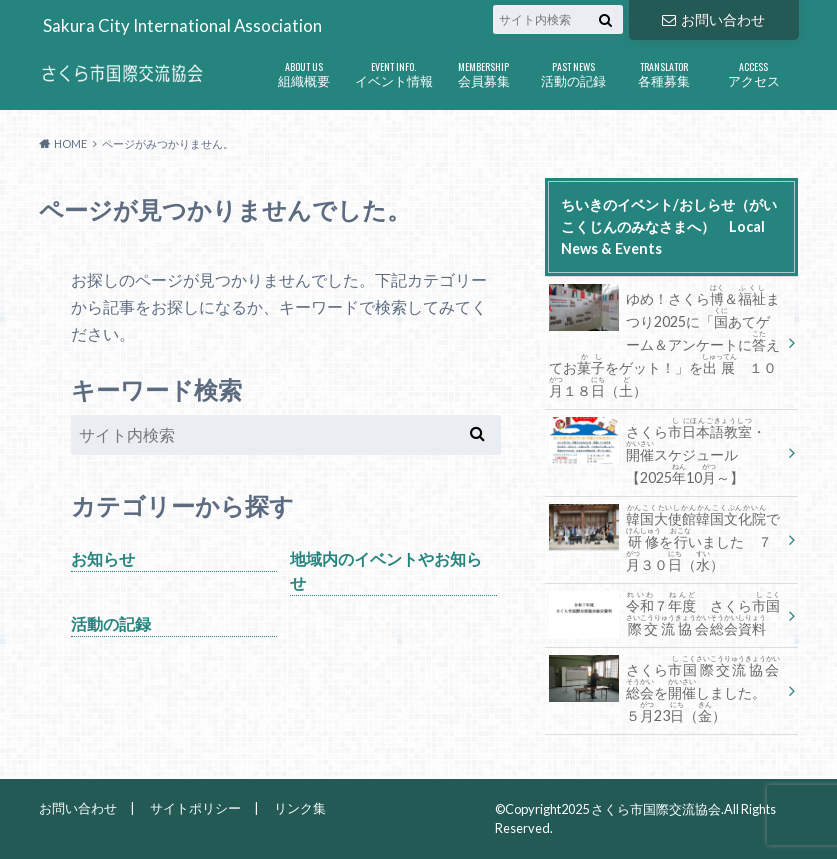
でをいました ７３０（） (664, 538)
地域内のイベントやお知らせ (386, 570)
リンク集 (300, 808)
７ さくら (664, 613)
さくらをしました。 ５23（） (664, 689)
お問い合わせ (713, 19)
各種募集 (664, 69)
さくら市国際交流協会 (656, 809)
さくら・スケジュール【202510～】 (657, 451)
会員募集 (484, 69)
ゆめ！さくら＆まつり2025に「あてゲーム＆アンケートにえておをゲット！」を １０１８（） (664, 341)
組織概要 (304, 69)
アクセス (754, 69)
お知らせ (103, 558)
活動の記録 (574, 69)
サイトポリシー (195, 808)
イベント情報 (394, 69)
